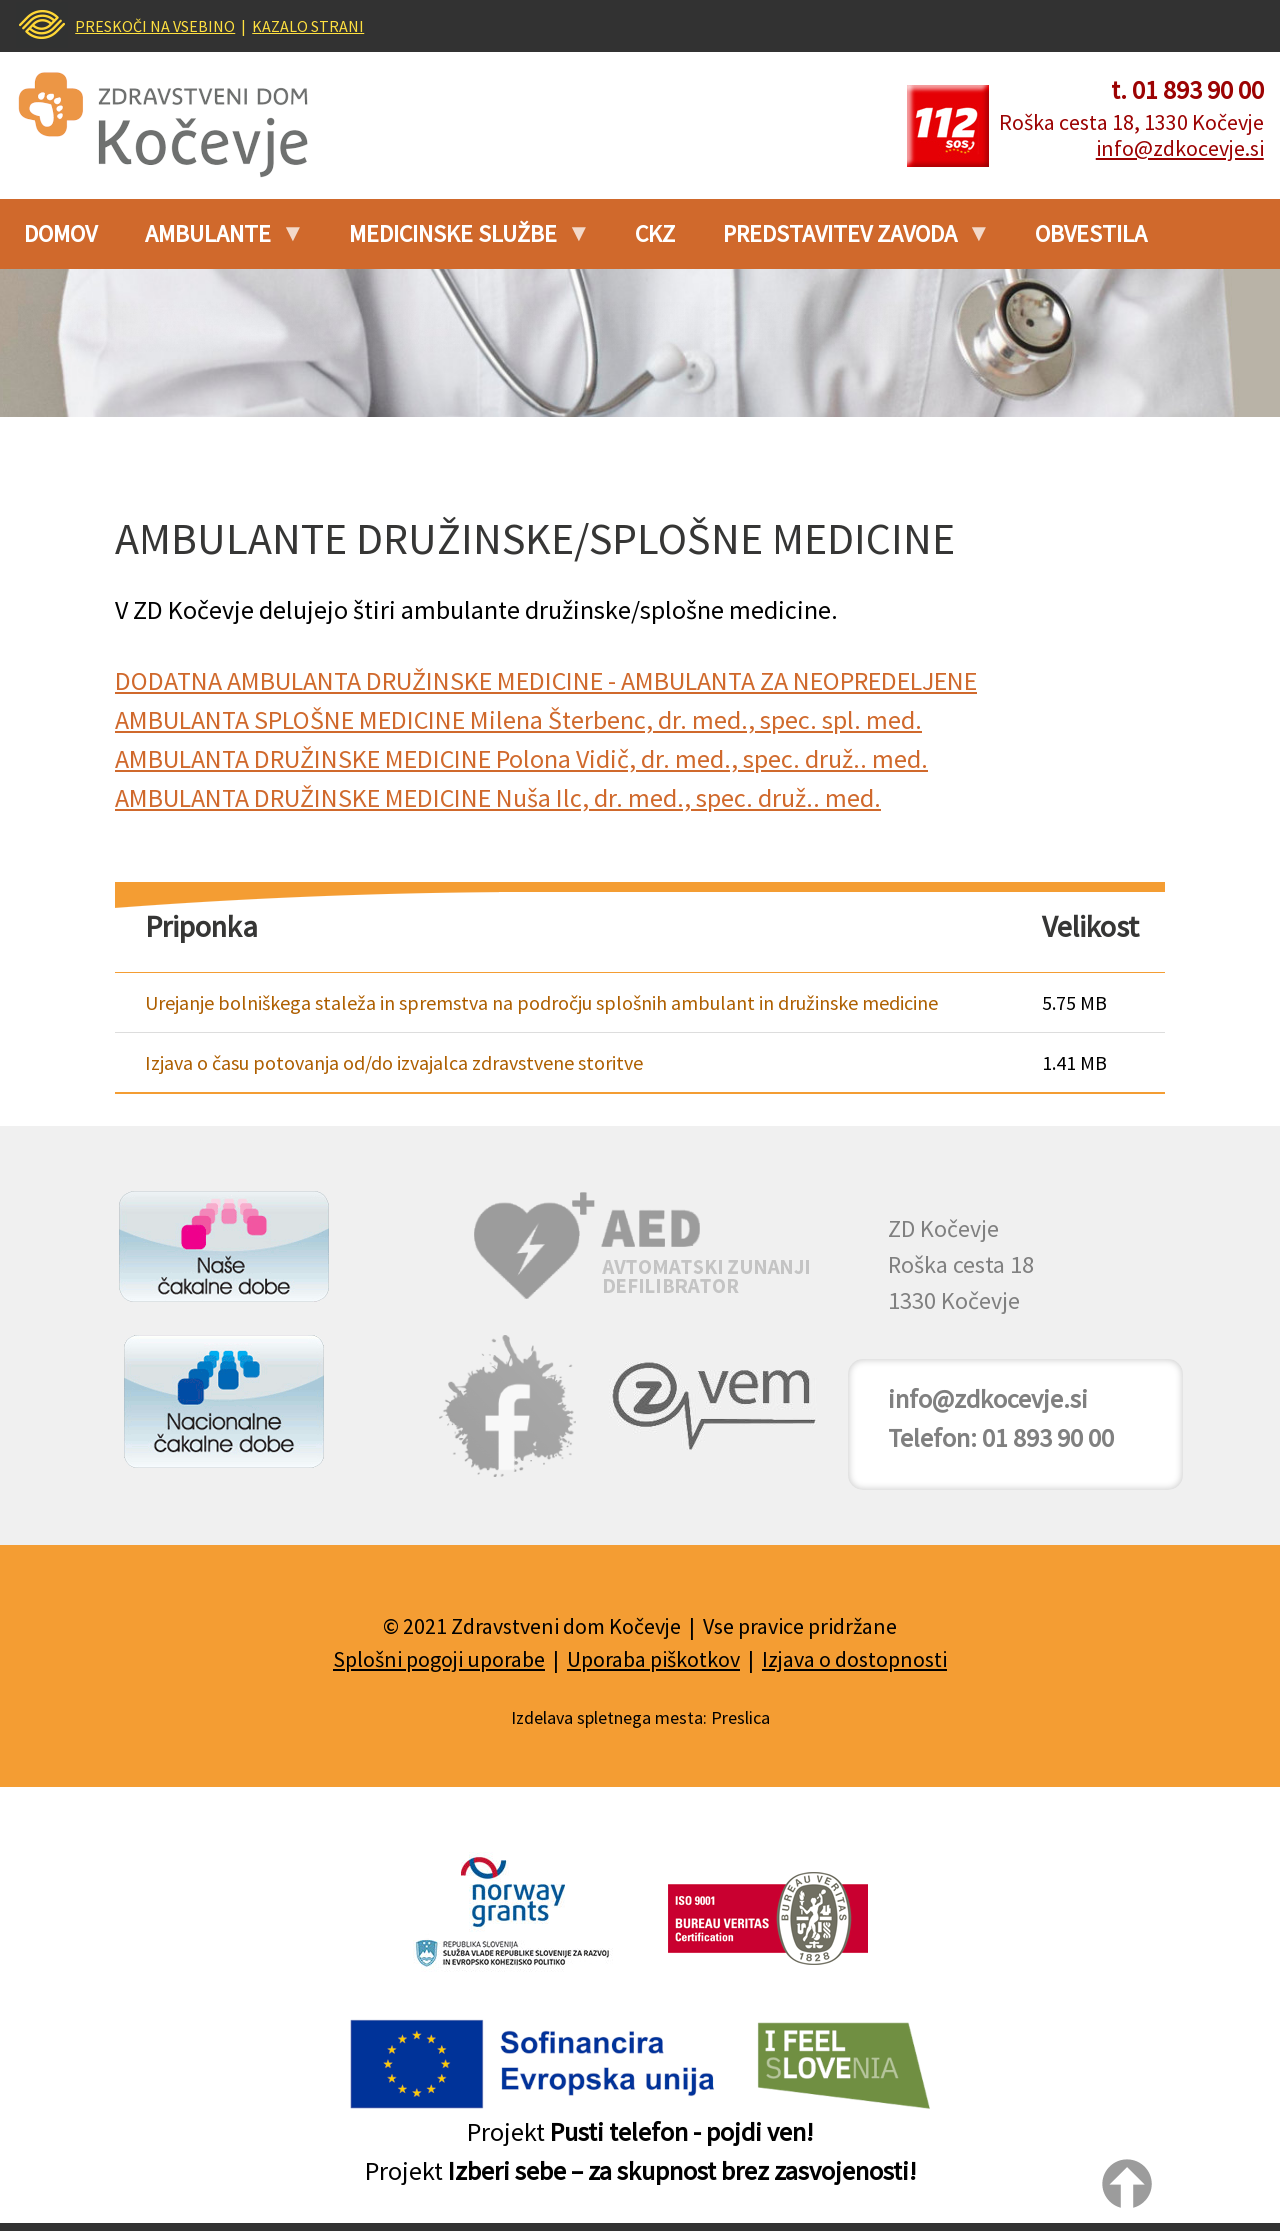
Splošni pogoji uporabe (439, 1659)
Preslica (740, 1717)
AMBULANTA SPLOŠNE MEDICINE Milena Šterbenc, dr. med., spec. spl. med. (518, 719)
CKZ (655, 233)
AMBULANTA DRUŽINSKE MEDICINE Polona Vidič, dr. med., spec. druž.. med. (521, 758)
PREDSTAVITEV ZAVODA (846, 241)
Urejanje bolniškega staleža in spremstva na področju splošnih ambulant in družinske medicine (541, 1002)
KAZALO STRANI (308, 26)
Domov (60, 233)
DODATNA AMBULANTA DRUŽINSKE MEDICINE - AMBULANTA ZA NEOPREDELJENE (546, 680)
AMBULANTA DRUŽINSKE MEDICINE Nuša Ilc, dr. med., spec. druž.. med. (498, 797)
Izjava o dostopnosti (854, 1659)
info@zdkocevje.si (1180, 148)
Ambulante (214, 241)
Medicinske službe (459, 241)
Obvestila (1091, 233)
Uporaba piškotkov (653, 1659)
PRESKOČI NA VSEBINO (155, 26)
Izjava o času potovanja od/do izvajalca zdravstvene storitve (394, 1062)
